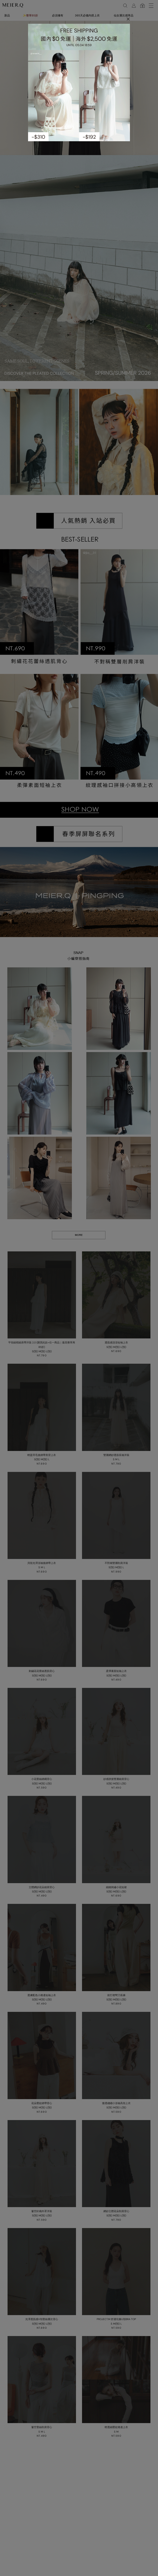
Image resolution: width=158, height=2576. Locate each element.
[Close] (128, 19)
